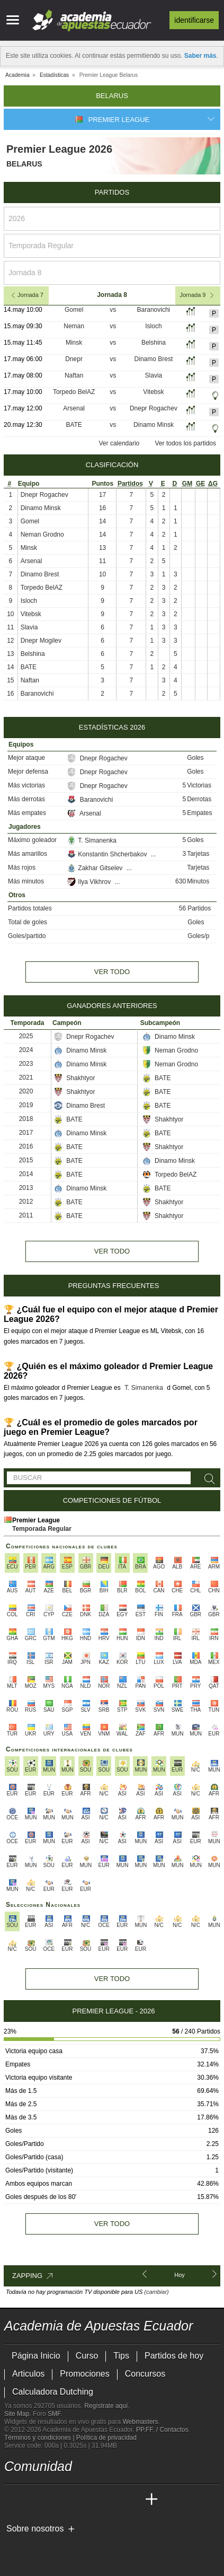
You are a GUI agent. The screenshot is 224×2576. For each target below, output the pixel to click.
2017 (26, 1132)
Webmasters (140, 2421)
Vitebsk (153, 392)
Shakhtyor (74, 1078)
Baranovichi (154, 309)
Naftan (74, 375)
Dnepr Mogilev (41, 640)
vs (113, 309)
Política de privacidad (106, 2437)
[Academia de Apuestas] (92, 2500)
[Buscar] (208, 1479)
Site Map (16, 2413)
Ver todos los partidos (185, 443)
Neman (74, 326)
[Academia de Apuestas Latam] (112, 2500)
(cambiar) (156, 2292)
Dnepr (74, 359)
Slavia (154, 375)
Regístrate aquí (106, 2405)
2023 (26, 1063)
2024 (26, 1050)
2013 (26, 1187)
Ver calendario (119, 443)
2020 (26, 1091)
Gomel (74, 309)
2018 (26, 1119)
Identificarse (194, 20)
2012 (26, 1201)
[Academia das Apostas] (33, 2500)
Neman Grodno (42, 534)
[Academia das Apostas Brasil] (53, 2500)
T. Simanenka (92, 840)
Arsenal (74, 408)
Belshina (153, 342)
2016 (26, 1146)
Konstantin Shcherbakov (107, 854)
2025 (26, 1036)
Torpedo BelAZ (74, 392)
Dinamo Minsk (153, 424)
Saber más (200, 55)
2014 (26, 1174)
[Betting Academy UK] (132, 2500)
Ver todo (112, 972)
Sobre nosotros (35, 2528)
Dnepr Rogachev (153, 408)
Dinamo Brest (154, 359)
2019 (26, 1105)
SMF (54, 2413)
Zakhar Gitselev (95, 868)
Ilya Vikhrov (89, 882)
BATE (74, 424)
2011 (26, 1215)
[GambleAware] (31, 2546)
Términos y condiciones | (40, 2437)
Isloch (153, 326)
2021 (26, 1077)
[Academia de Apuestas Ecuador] (13, 2500)
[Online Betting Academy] (73, 2500)
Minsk (74, 342)
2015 (26, 1160)
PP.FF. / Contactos (162, 2429)
